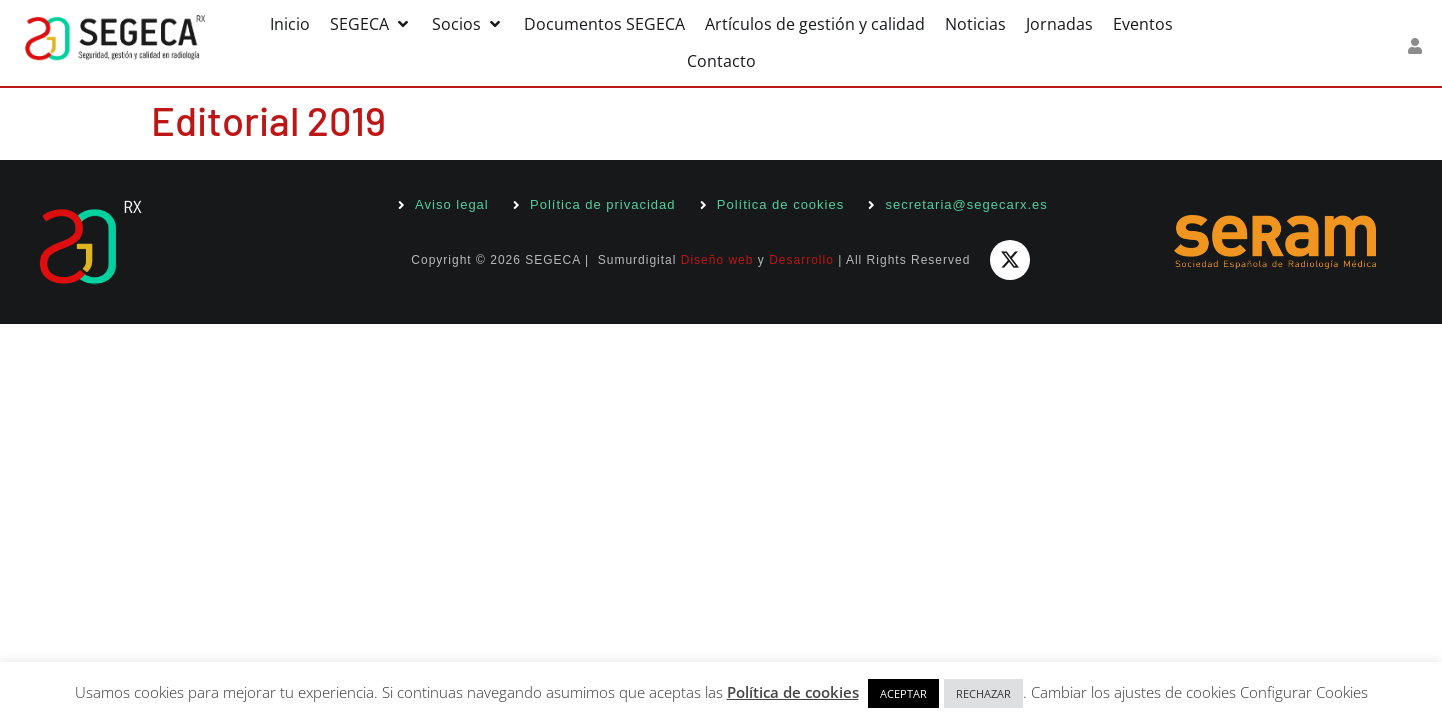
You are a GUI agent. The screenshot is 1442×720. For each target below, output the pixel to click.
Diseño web (717, 260)
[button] (371, 24)
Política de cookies (793, 692)
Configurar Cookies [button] (1304, 692)
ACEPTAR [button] (903, 693)
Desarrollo (801, 260)
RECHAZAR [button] (983, 693)
